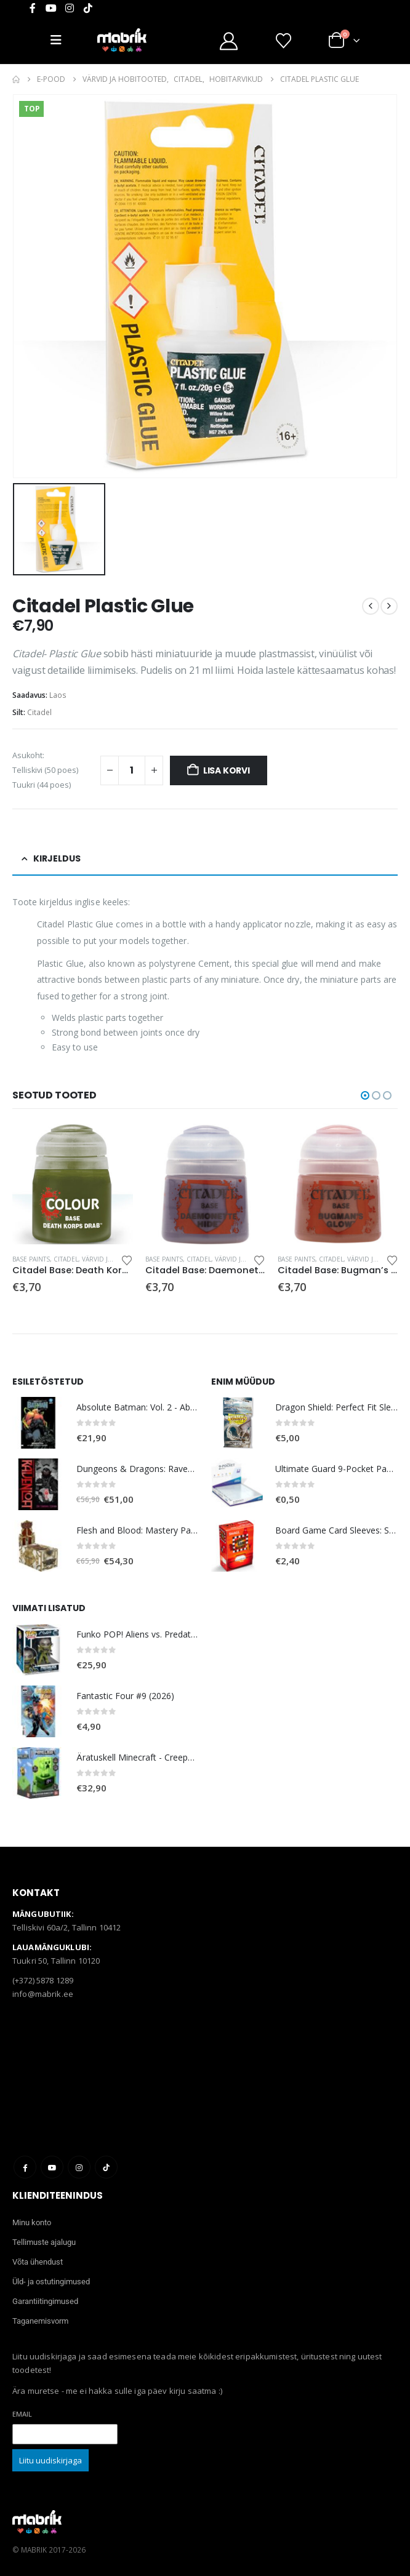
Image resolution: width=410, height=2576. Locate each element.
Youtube (52, 2167)
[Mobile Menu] (60, 40)
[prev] (370, 606)
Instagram (79, 2167)
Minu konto (31, 2222)
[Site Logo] (122, 40)
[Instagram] (70, 8)
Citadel (39, 712)
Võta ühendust (37, 2261)
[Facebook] (33, 8)
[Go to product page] (72, 1184)
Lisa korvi (226, 770)
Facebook (25, 2167)
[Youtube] (51, 8)
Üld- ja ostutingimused (51, 2281)
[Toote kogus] (131, 770)
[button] (365, 1095)
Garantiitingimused (45, 2301)
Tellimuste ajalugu (44, 2242)
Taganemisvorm (40, 2321)
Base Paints (31, 1259)
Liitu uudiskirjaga (50, 2460)
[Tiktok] (88, 8)
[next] (389, 606)
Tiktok (106, 2167)
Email (22, 2413)
